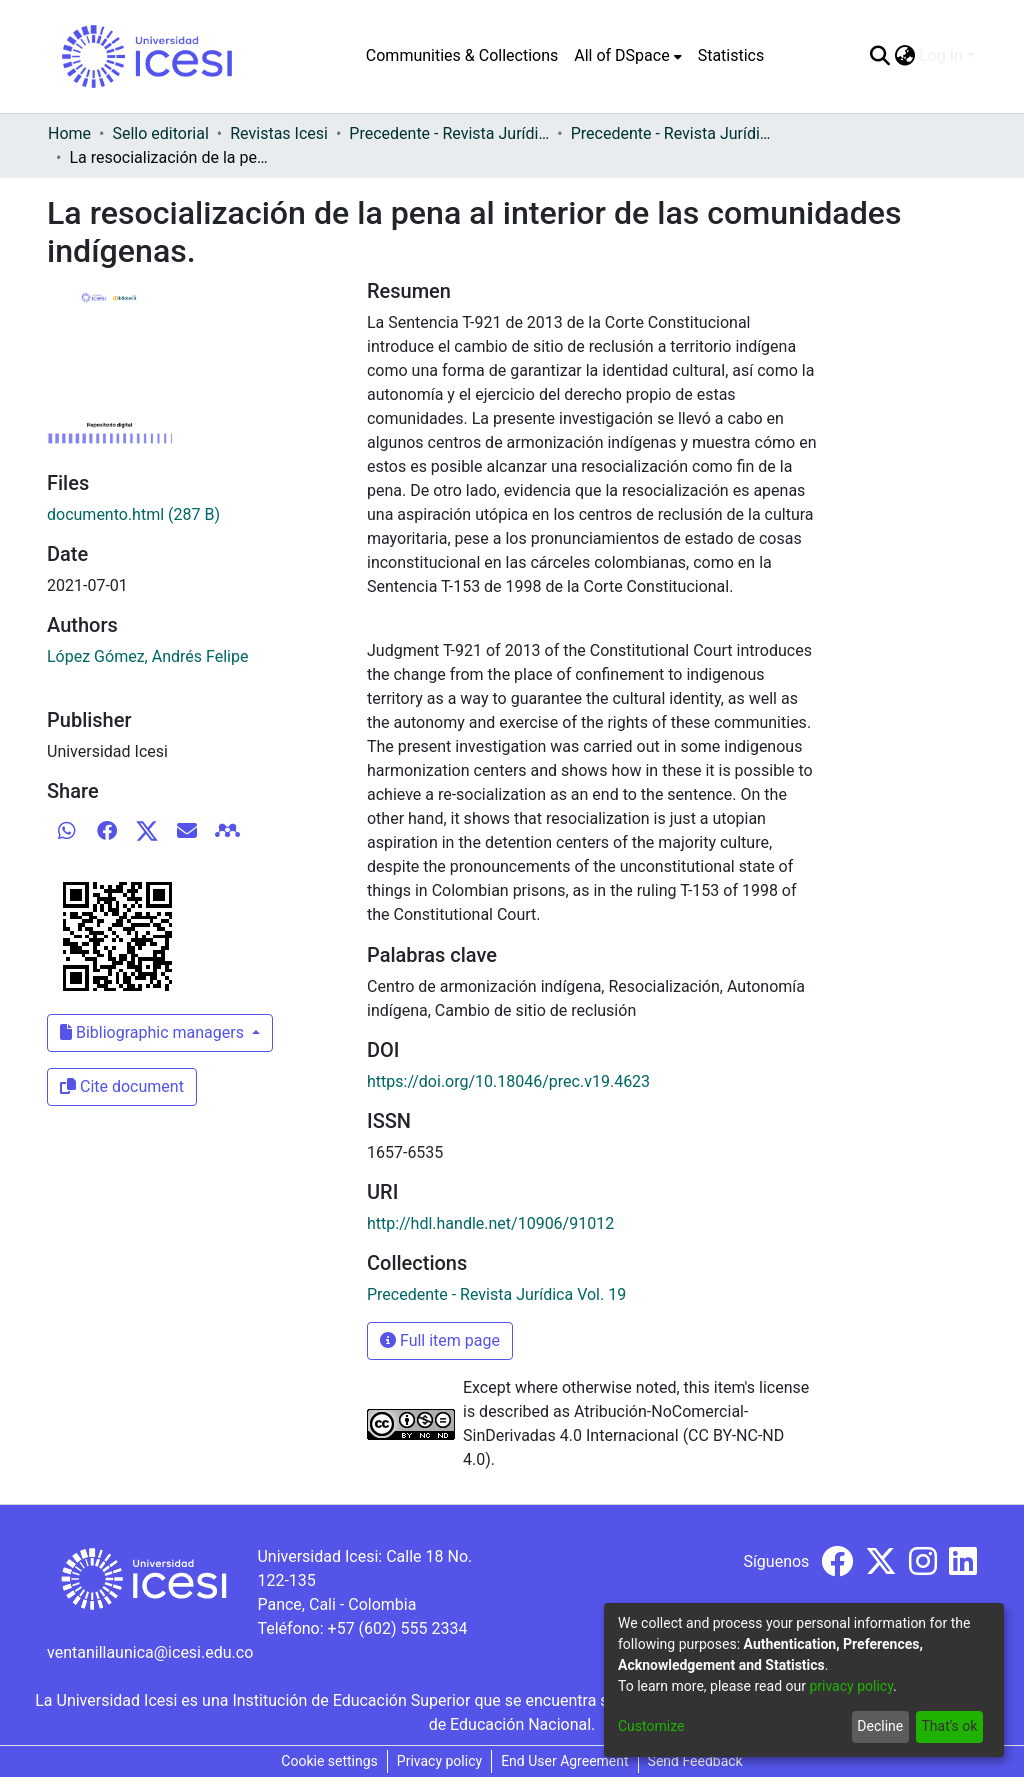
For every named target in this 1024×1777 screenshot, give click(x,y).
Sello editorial (160, 133)
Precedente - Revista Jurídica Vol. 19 (671, 133)
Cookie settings (329, 1761)
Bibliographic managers (154, 1032)
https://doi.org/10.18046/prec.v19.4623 (508, 1081)
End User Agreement (564, 1761)
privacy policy (851, 1686)
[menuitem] (627, 56)
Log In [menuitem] (941, 55)
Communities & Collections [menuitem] (462, 55)
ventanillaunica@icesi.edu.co (150, 1652)
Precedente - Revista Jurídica (449, 133)
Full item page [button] (440, 1340)
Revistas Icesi (279, 133)
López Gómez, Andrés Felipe (147, 656)
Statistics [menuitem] (731, 55)
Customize (651, 1726)
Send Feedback (695, 1761)
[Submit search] (879, 56)
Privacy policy (439, 1761)
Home (69, 133)
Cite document (122, 1086)
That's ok (949, 1726)
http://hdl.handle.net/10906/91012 (490, 1223)
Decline (880, 1726)
